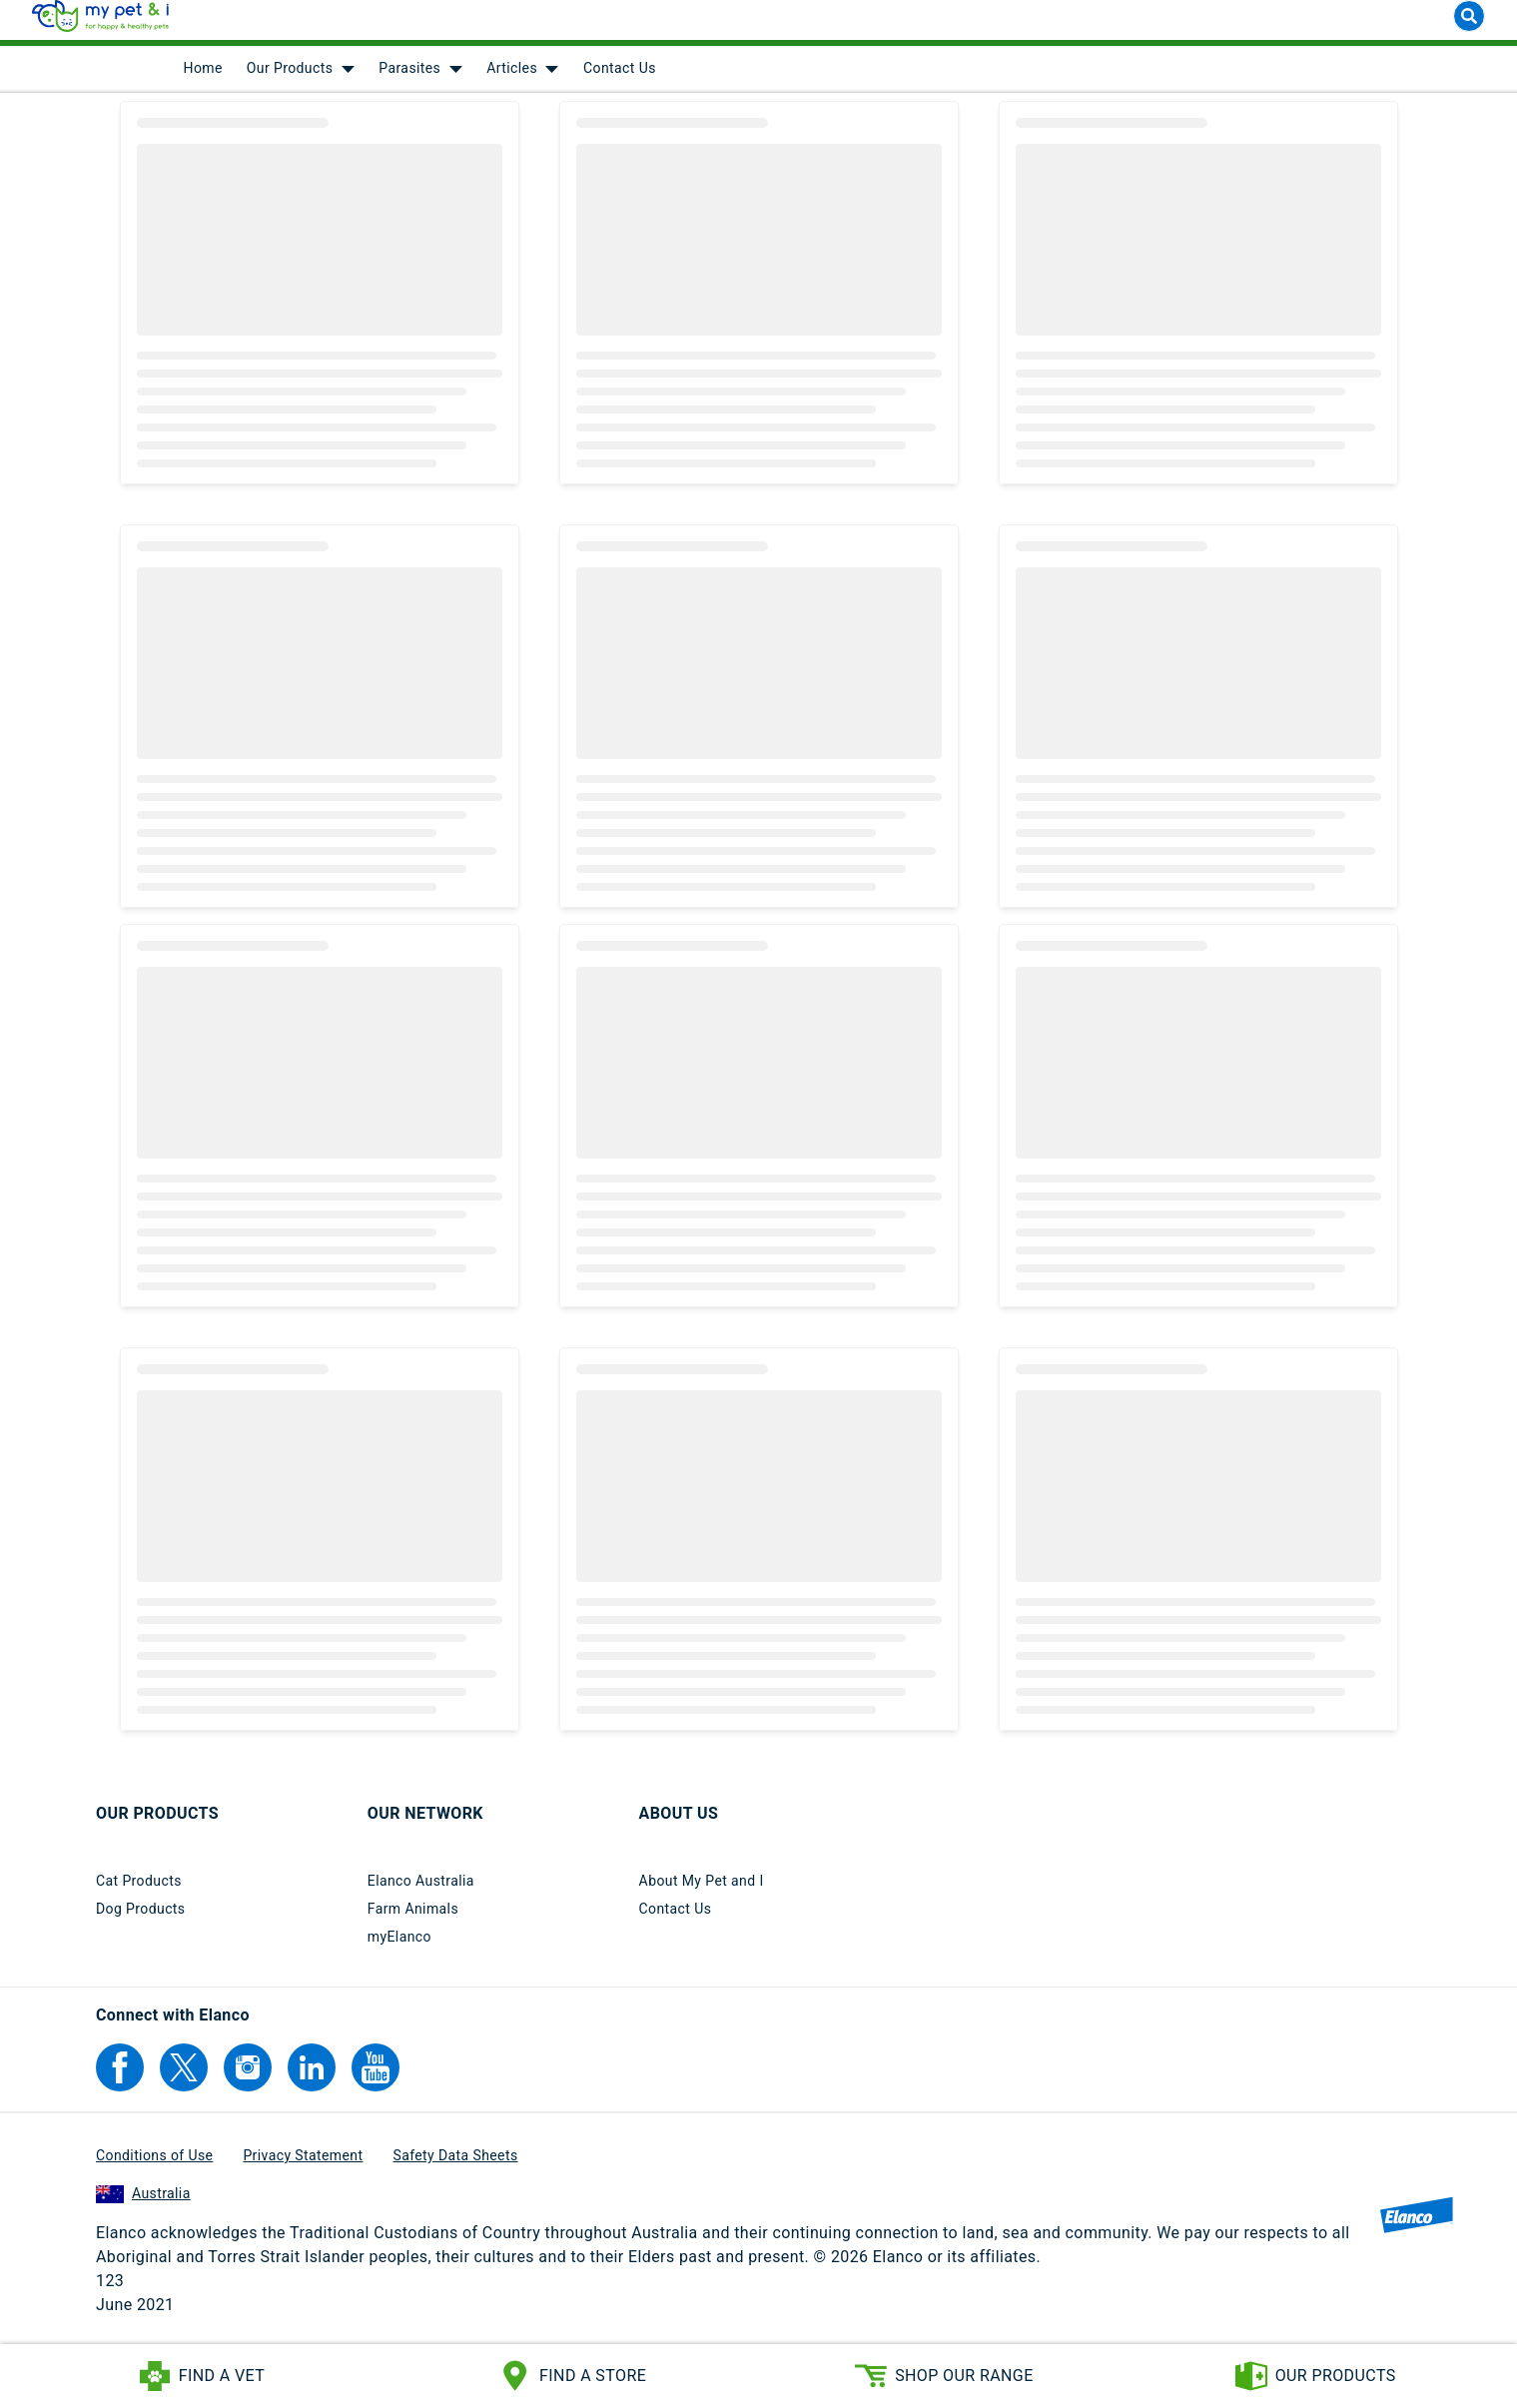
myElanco (399, 1948)
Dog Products (140, 1920)
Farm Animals (413, 1920)
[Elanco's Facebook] (120, 2078)
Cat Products (139, 1892)
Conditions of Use (154, 2166)
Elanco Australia (421, 1892)
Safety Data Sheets (454, 2166)
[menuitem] (203, 80)
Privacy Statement (303, 2166)
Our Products (290, 80)
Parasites (409, 80)
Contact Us (619, 80)
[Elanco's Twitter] (184, 2078)
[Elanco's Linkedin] (312, 2078)
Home (203, 80)
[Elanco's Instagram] (248, 2078)
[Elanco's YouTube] (375, 2078)
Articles (511, 80)
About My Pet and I (701, 1892)
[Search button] (1469, 28)
